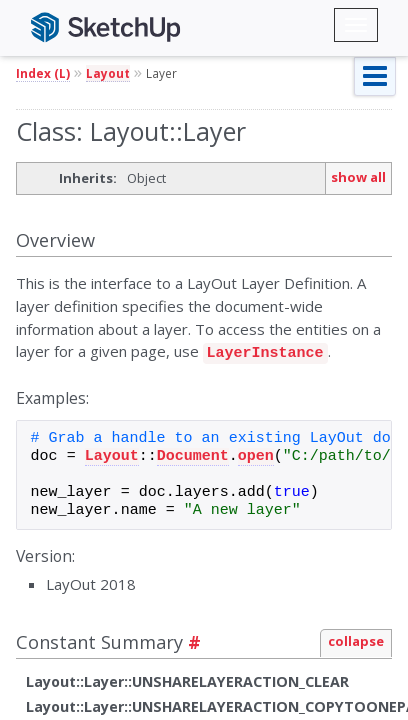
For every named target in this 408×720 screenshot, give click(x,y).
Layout (108, 73)
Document (193, 454)
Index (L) (43, 73)
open (256, 454)
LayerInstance (265, 351)
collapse (356, 638)
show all (358, 177)
